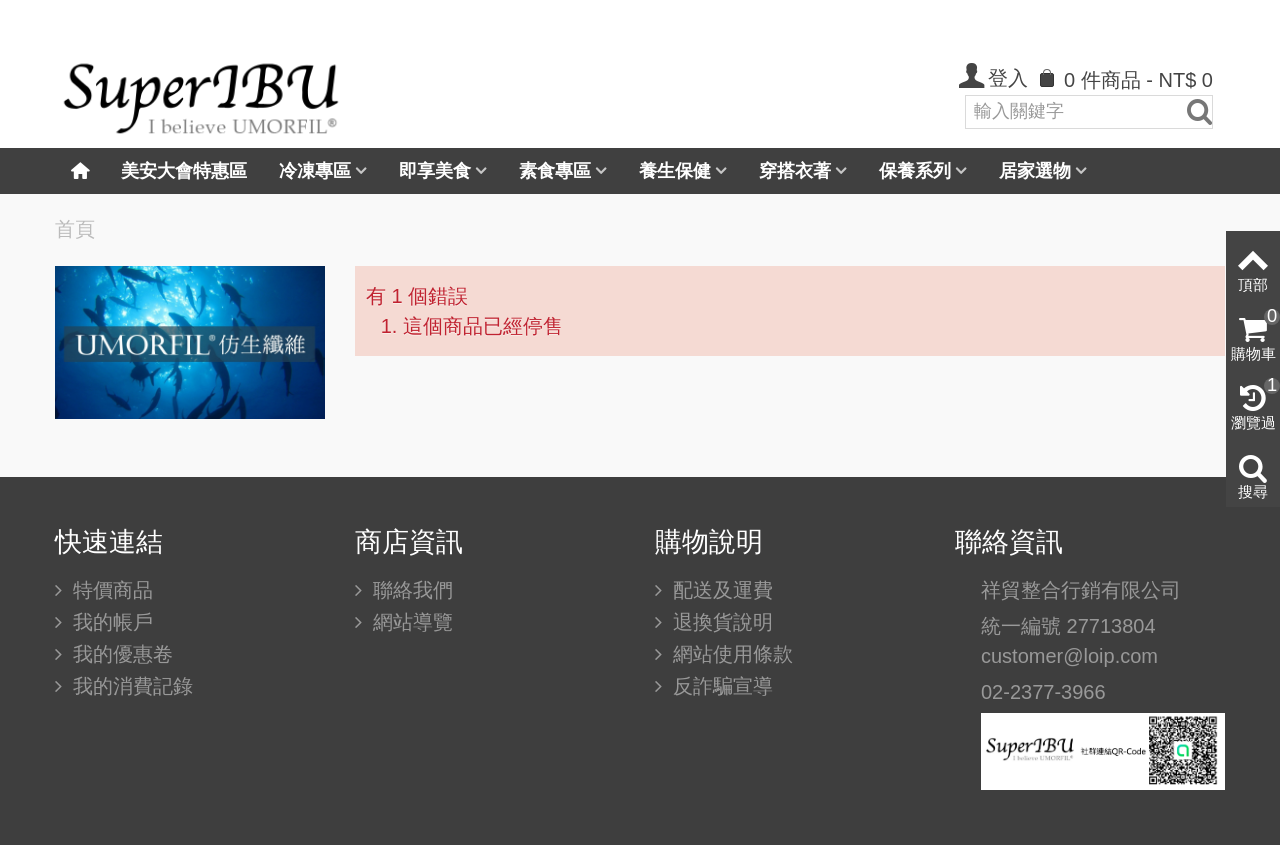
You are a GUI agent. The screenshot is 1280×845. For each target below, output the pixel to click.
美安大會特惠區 (184, 171)
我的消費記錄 (130, 686)
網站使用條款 (730, 654)
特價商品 (110, 590)
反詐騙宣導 (720, 686)
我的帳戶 (110, 622)
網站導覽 (410, 622)
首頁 (75, 229)
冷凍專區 (315, 171)
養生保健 (675, 171)
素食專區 (555, 171)
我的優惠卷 (120, 654)
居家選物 (1035, 171)
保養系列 (915, 171)
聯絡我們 (410, 590)
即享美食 (435, 171)
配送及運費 (720, 590)
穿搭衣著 (795, 171)
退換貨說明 (720, 622)
